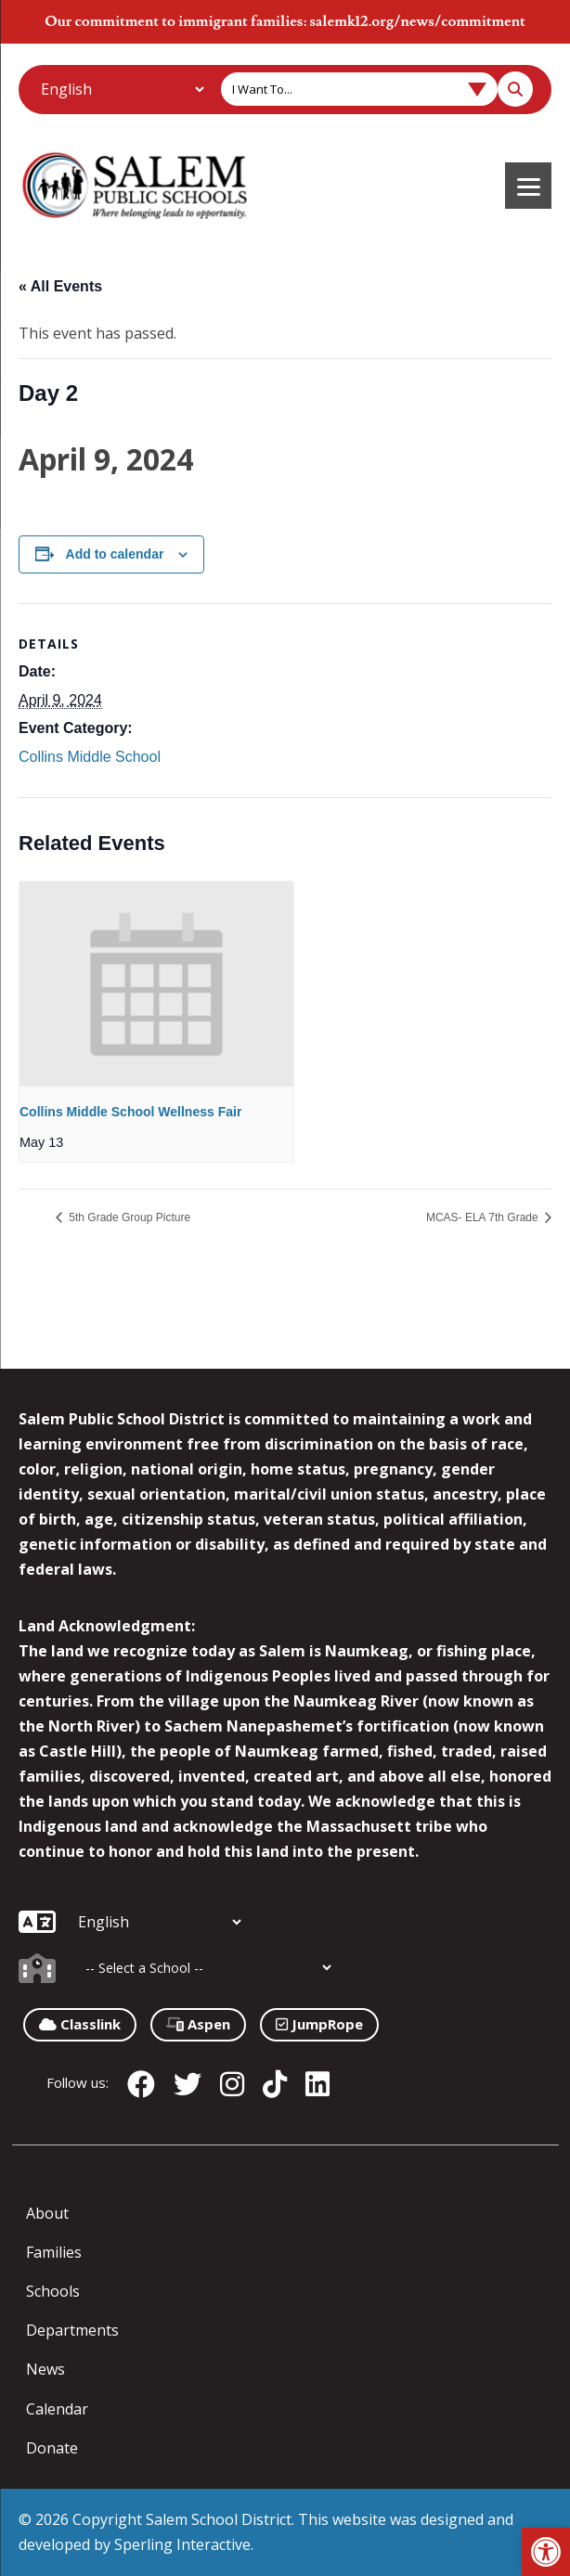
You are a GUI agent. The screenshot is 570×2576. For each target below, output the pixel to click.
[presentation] (156, 984)
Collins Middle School (90, 757)
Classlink (80, 2024)
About (47, 2213)
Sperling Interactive (182, 2544)
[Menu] (528, 185)
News (45, 2369)
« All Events (60, 286)
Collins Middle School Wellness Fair (130, 1111)
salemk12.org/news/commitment (417, 21)
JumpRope (319, 2024)
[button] (546, 2552)
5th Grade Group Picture (128, 1217)
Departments (72, 2330)
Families (54, 2252)
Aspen (198, 2024)
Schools (53, 2291)
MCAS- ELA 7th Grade (483, 1217)
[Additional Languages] (122, 89)
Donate (52, 2448)
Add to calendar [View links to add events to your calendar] (115, 554)
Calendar (57, 2409)
